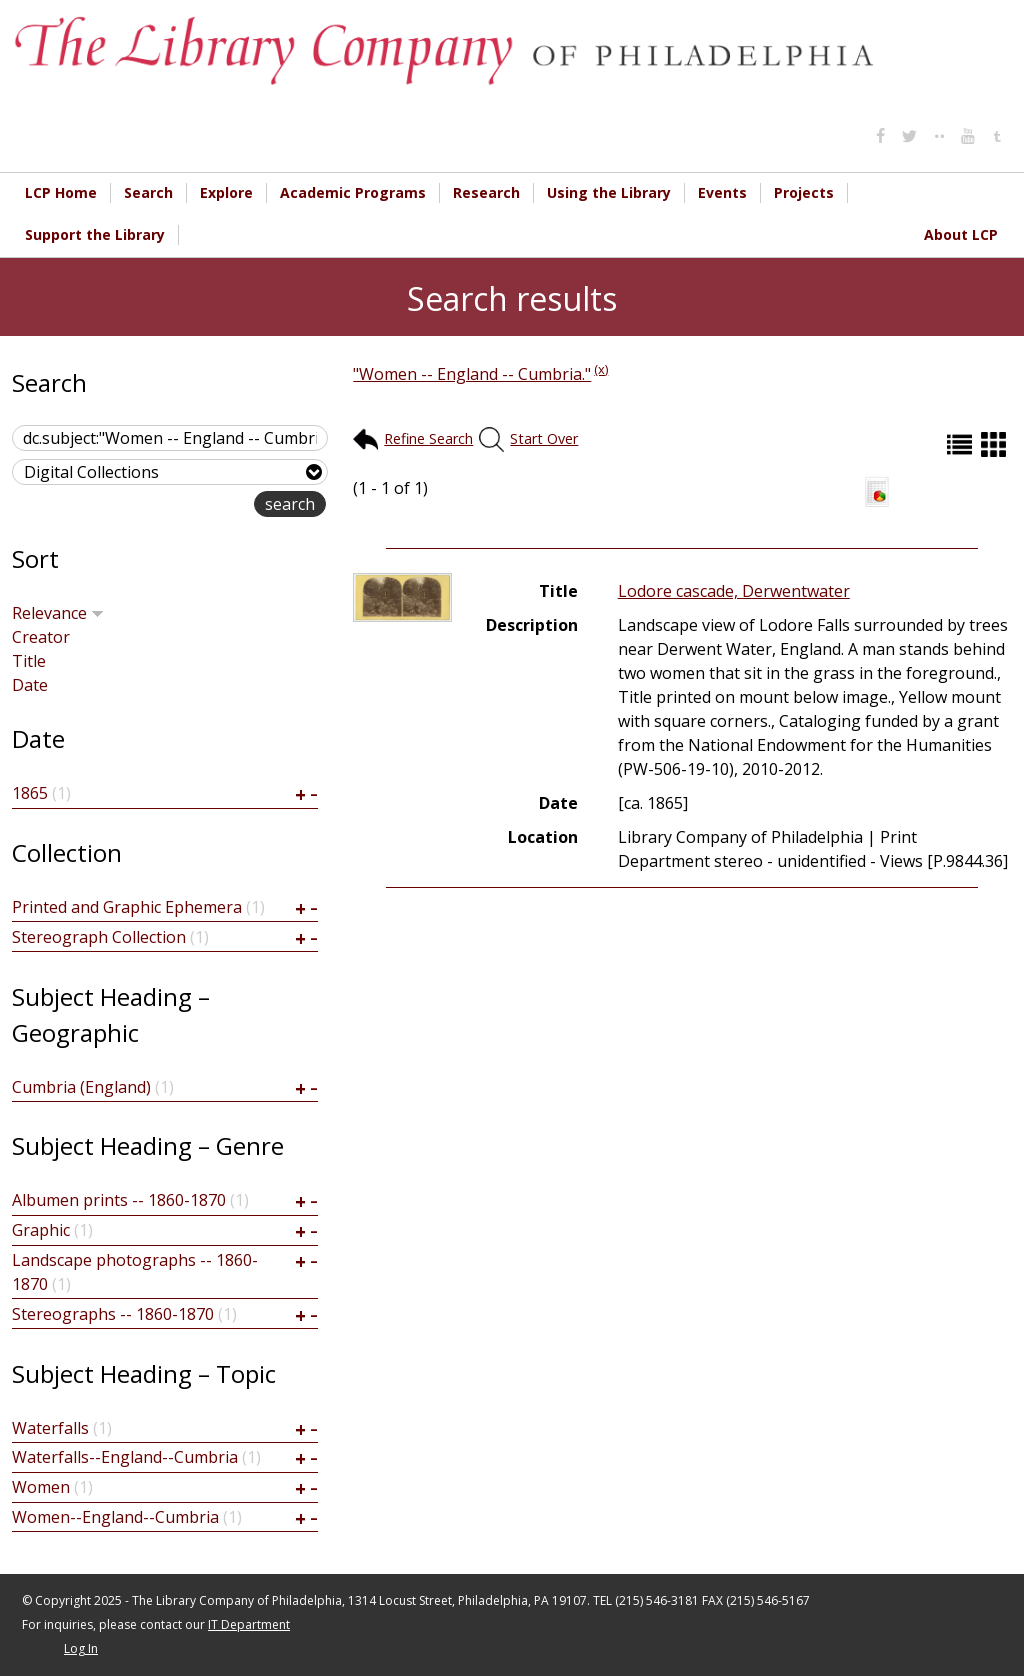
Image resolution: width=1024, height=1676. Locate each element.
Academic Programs (353, 192)
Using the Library (609, 192)
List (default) (962, 444)
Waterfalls (50, 1428)
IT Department (249, 1624)
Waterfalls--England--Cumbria (125, 1457)
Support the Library (95, 234)
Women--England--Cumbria (115, 1517)
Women (41, 1487)
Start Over (544, 438)
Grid (996, 444)
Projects (804, 192)
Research (486, 192)
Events (722, 192)
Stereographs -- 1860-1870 (113, 1314)
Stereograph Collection (99, 937)
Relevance (58, 613)
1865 (30, 793)
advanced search (190, 505)
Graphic (41, 1230)
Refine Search (428, 438)
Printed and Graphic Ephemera (127, 907)
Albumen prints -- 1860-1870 (119, 1200)
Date (30, 685)
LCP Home (61, 192)
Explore (226, 192)
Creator (41, 637)
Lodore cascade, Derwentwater (734, 591)
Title (29, 661)
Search (148, 192)
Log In (81, 1648)
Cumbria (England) (81, 1087)
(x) (601, 369)
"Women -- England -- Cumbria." (472, 374)
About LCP (961, 234)
